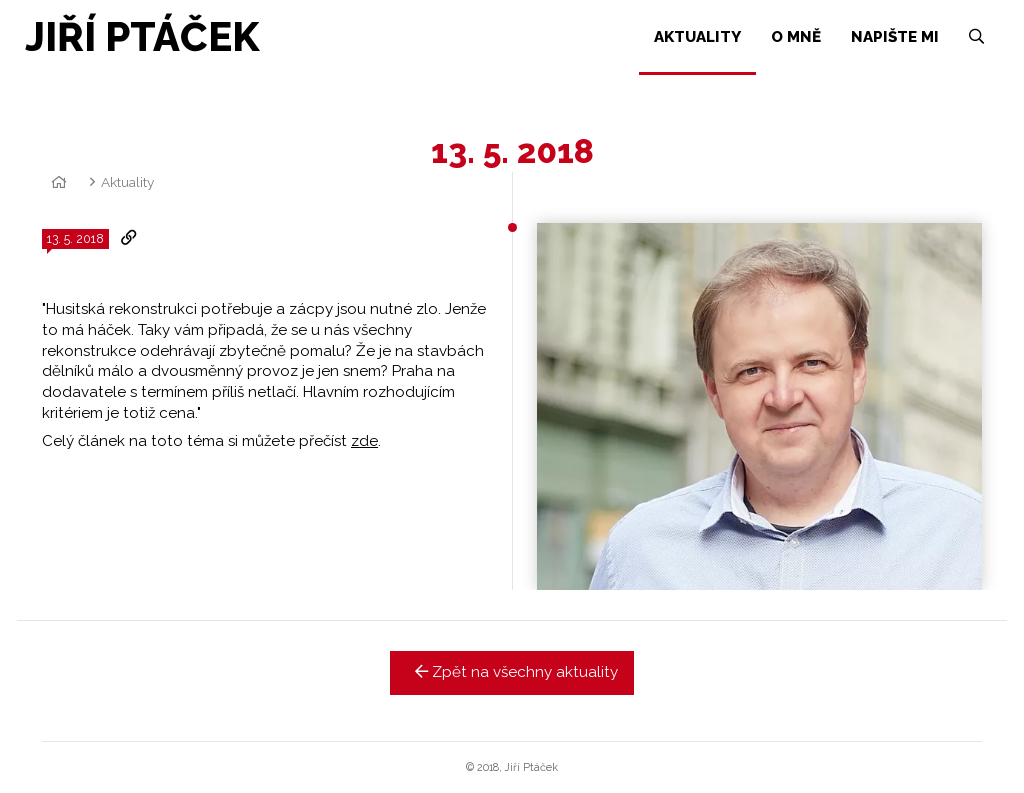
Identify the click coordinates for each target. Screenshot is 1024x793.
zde (364, 441)
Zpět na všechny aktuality (512, 672)
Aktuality (127, 182)
